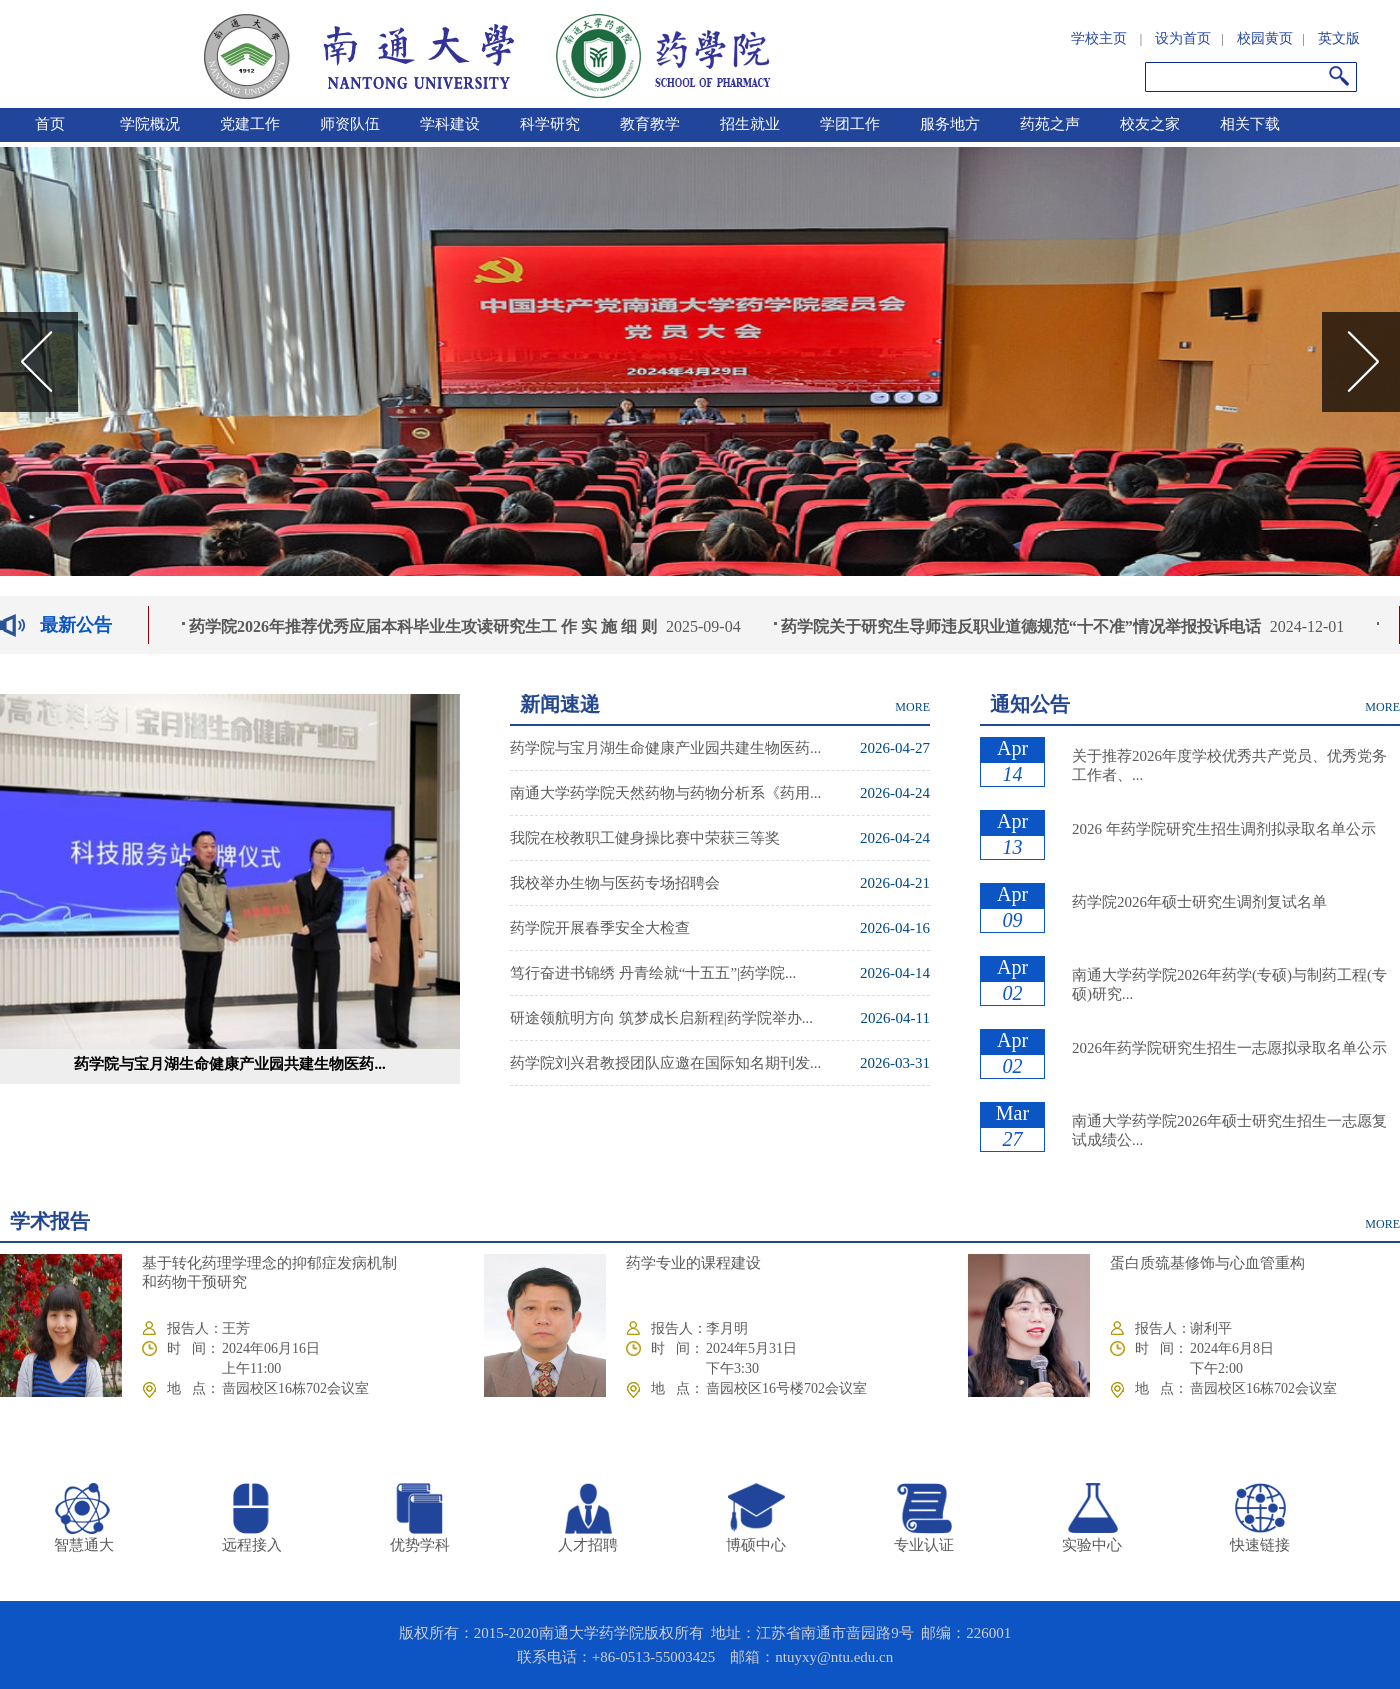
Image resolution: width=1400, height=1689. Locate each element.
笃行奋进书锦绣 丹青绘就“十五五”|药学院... (653, 973)
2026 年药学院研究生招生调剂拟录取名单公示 (1224, 829)
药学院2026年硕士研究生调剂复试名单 (1199, 902)
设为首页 (1183, 38)
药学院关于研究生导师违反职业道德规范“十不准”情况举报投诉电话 (1024, 626)
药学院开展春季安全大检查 (600, 928)
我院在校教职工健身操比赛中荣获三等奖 (645, 838)
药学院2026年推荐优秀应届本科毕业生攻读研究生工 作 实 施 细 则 (426, 626)
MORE (912, 707)
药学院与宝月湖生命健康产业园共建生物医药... (229, 1064)
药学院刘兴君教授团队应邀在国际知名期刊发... (665, 1063)
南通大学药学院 (487, 54)
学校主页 (1099, 38)
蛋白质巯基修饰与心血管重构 (1207, 1263)
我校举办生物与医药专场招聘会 (615, 883)
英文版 (1339, 38)
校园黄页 (1265, 38)
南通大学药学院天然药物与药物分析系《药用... (665, 793)
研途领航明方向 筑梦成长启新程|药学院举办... (661, 1018)
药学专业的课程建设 (693, 1263)
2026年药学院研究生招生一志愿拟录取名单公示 (1229, 1048)
